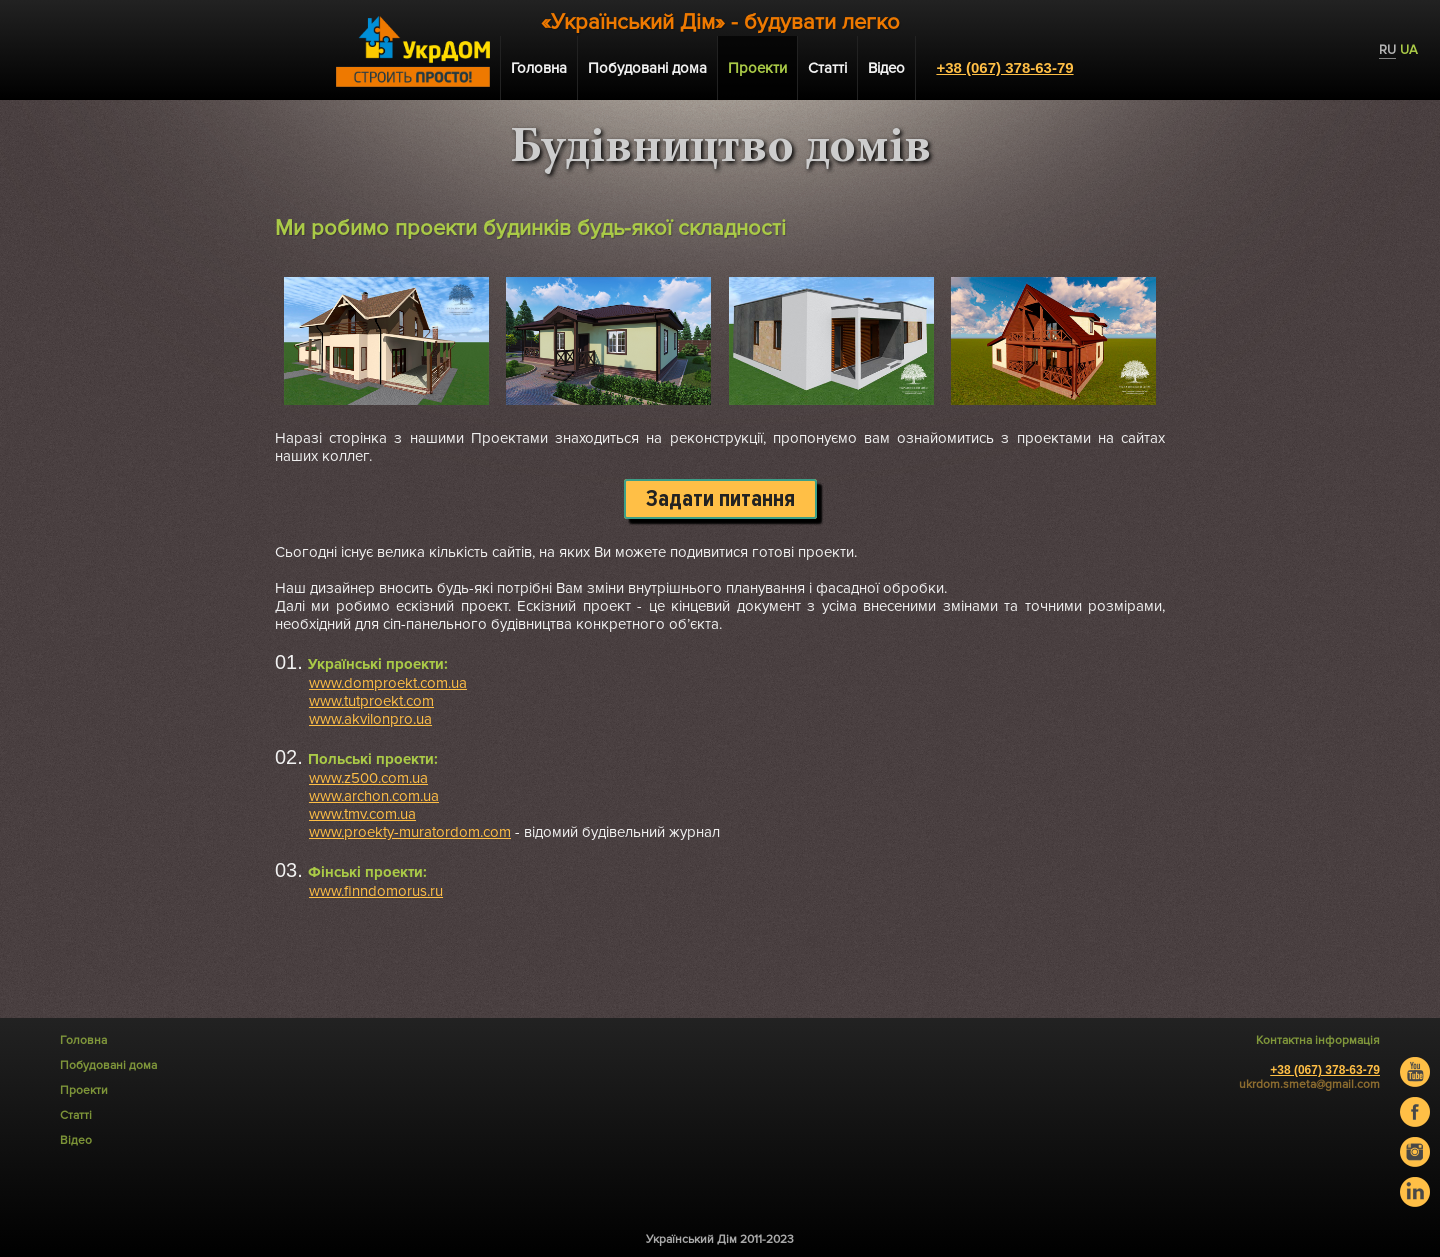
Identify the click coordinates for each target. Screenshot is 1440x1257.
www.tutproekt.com (371, 701)
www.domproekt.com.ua (388, 683)
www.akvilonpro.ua (370, 719)
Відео (886, 68)
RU (1387, 50)
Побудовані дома (647, 68)
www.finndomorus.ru (376, 891)
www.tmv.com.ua (362, 814)
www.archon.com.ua (374, 796)
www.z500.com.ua (368, 778)
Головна (539, 68)
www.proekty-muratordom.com (410, 832)
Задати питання (720, 499)
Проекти (757, 68)
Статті (827, 68)
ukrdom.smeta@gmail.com (1309, 1084)
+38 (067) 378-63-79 (1004, 67)
